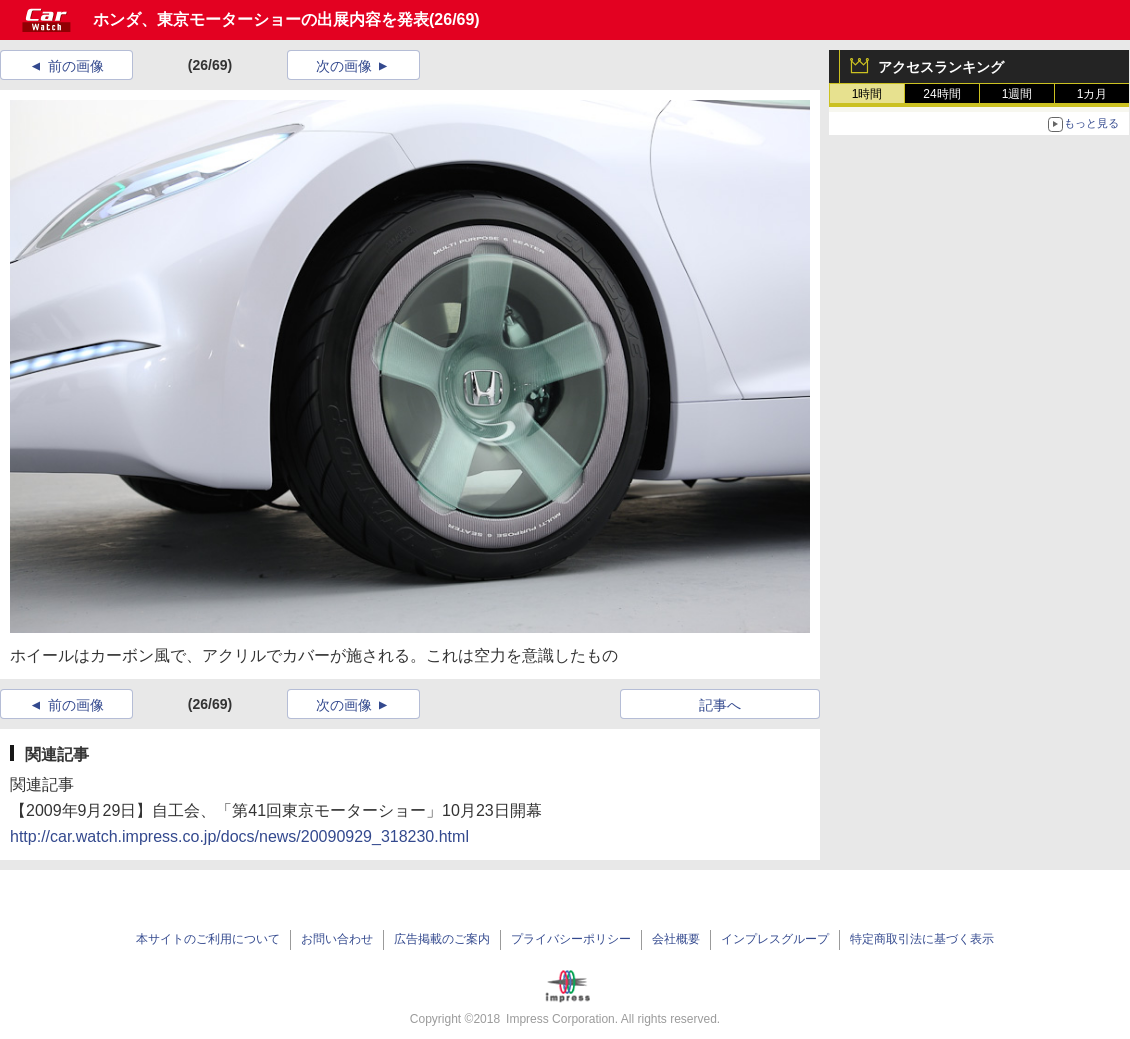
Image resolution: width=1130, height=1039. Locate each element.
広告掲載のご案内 (442, 939)
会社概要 (676, 939)
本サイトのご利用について (208, 939)
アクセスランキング (941, 67)
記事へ (720, 705)
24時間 (941, 94)
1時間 (867, 94)
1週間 (1017, 94)
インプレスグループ (775, 939)
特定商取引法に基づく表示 (922, 939)
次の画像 (344, 66)
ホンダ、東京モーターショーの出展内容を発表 (261, 19)
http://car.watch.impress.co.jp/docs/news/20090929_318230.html (239, 836)
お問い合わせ (337, 939)
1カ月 (1092, 94)
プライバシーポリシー (571, 939)
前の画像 (76, 66)
